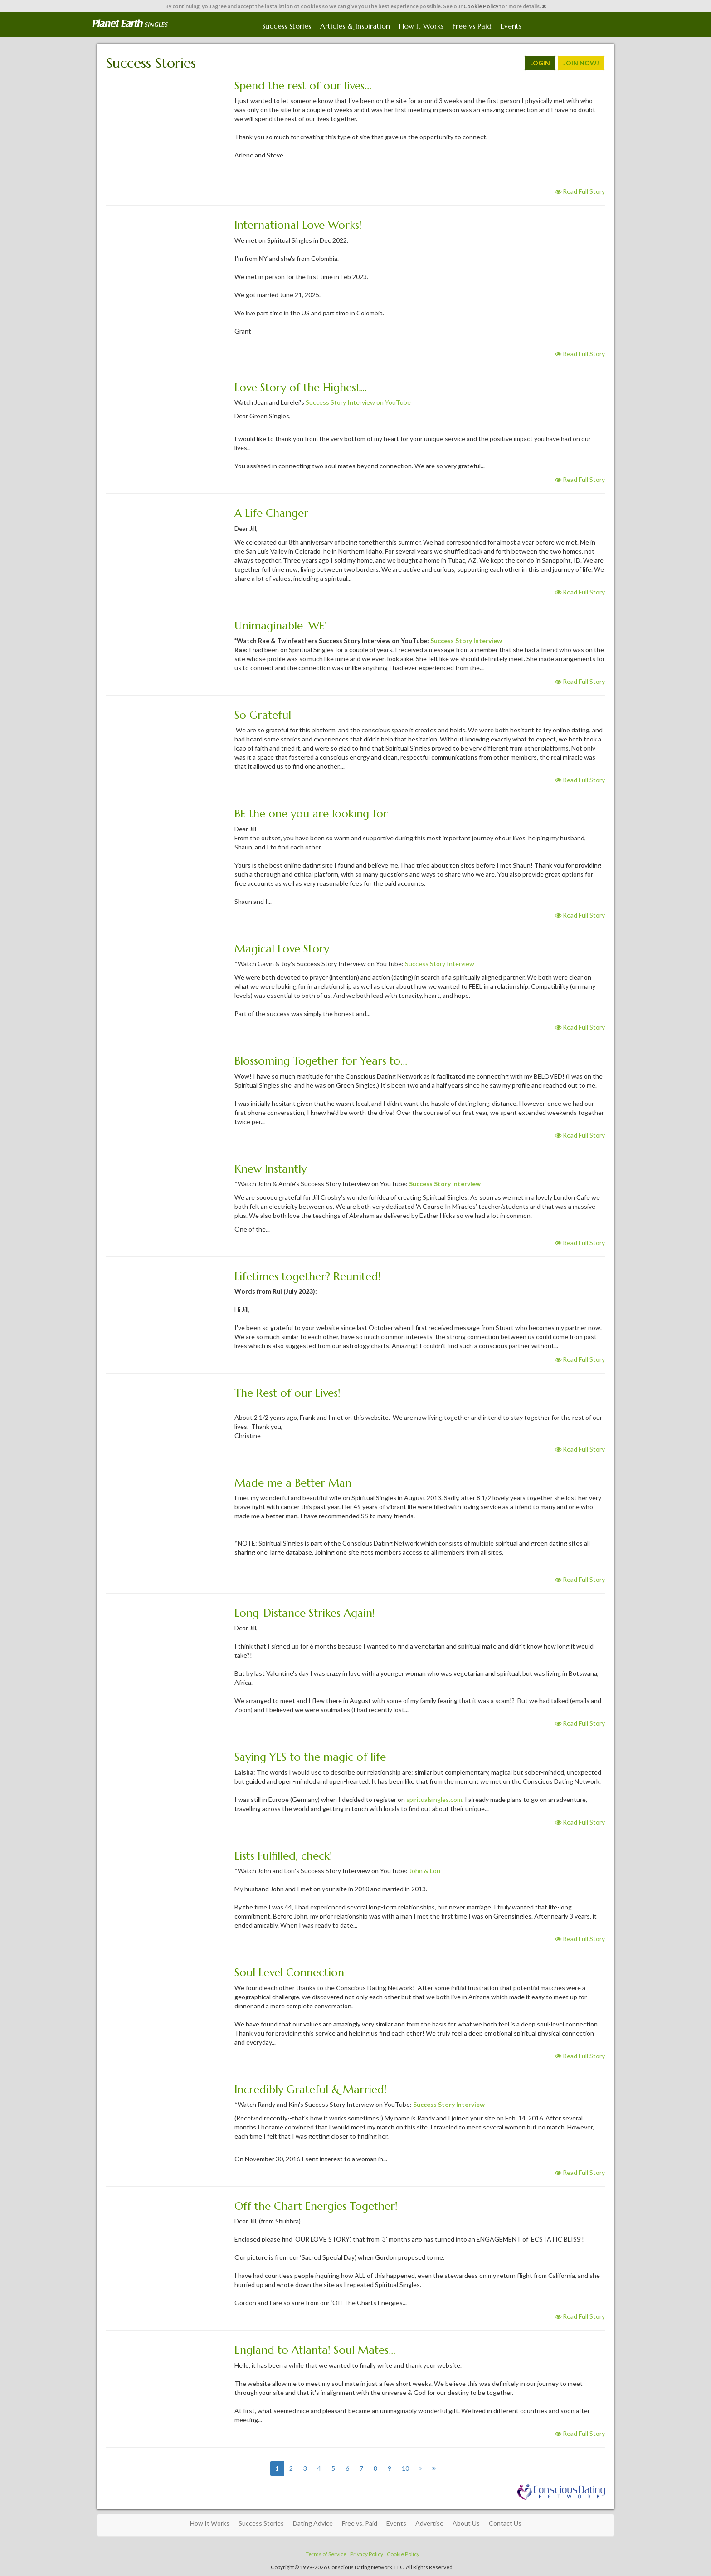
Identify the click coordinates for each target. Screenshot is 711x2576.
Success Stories (286, 25)
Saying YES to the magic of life (310, 1757)
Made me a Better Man (292, 1483)
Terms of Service (326, 2554)
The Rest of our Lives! (287, 1393)
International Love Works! (298, 225)
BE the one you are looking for (311, 813)
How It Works (421, 25)
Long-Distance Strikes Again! (304, 1613)
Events (511, 25)
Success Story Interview (466, 640)
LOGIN (540, 63)
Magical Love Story (281, 949)
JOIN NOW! (581, 63)
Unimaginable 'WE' (280, 626)
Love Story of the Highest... (300, 387)
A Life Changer (271, 513)
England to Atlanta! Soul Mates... (314, 2350)
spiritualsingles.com (434, 1799)
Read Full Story (580, 191)
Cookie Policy (480, 6)
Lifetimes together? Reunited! (307, 1276)
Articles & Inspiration (355, 25)
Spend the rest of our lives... (302, 86)
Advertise (429, 2523)
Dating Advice (313, 2523)
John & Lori (424, 1870)
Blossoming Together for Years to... (320, 1061)
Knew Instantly (270, 1169)
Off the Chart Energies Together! (316, 2206)
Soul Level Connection (289, 1972)
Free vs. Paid (359, 2523)
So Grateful (262, 715)
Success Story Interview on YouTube (358, 402)
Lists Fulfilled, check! (283, 1856)
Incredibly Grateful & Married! (310, 2089)
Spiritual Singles (130, 23)
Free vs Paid (472, 25)
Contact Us (505, 2523)
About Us (466, 2523)
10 (405, 2468)
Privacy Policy (366, 2554)
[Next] (420, 2468)
